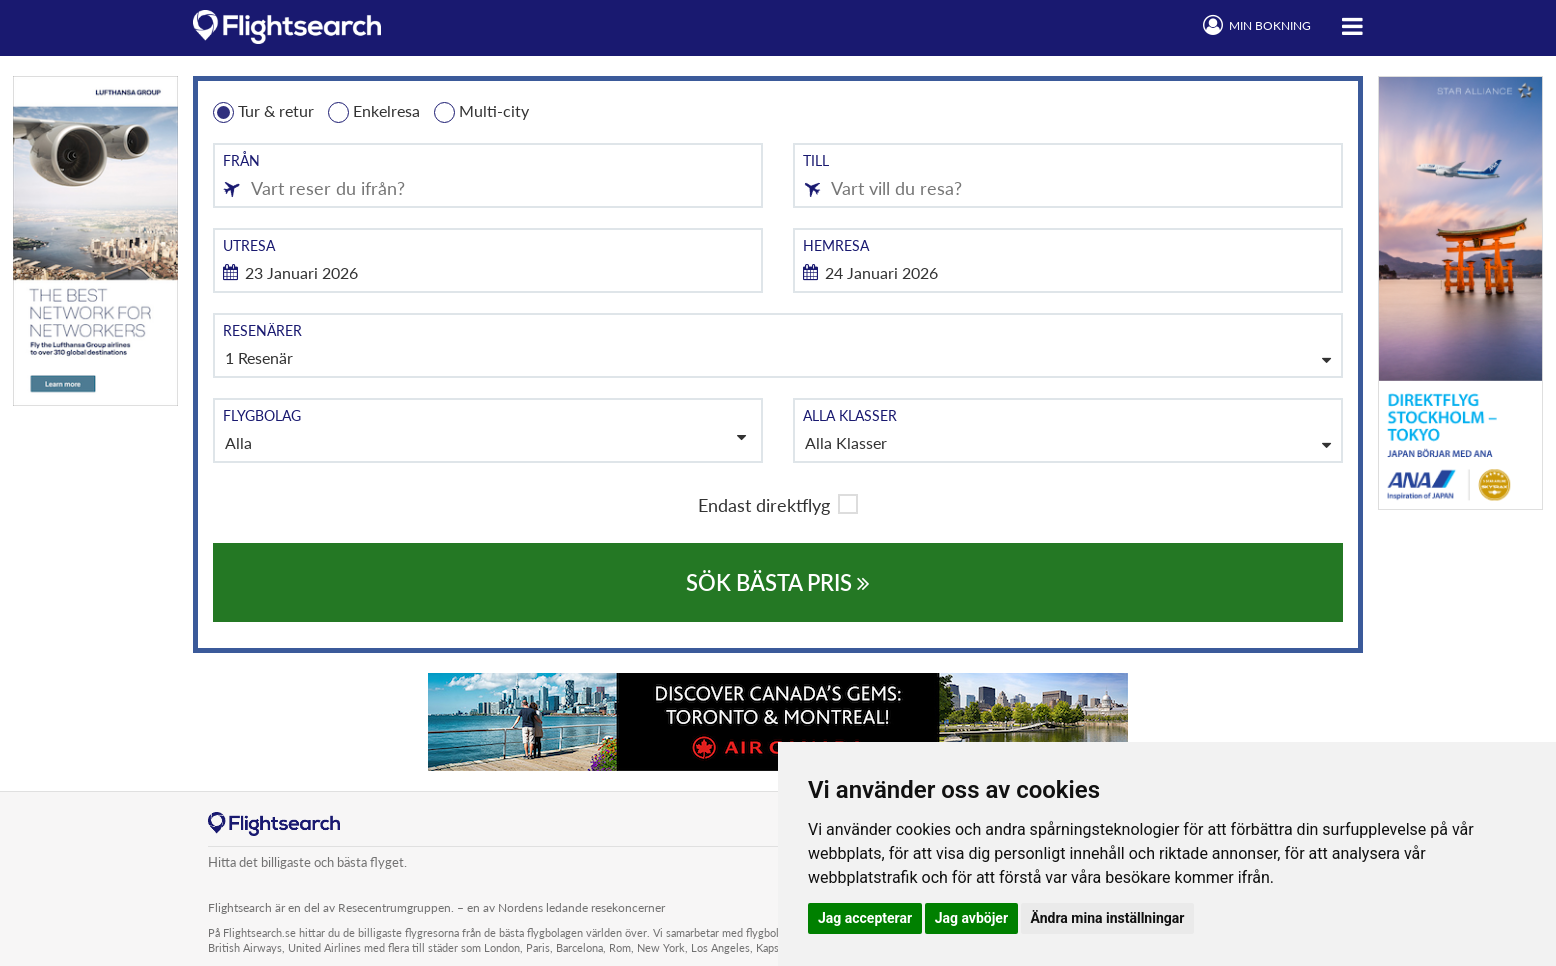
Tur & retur (263, 112)
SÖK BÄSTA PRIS (778, 582)
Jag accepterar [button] (865, 918)
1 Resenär (259, 357)
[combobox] (488, 175)
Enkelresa (374, 112)
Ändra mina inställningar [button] (1108, 918)
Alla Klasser (846, 442)
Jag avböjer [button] (971, 918)
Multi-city (481, 112)
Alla (485, 440)
